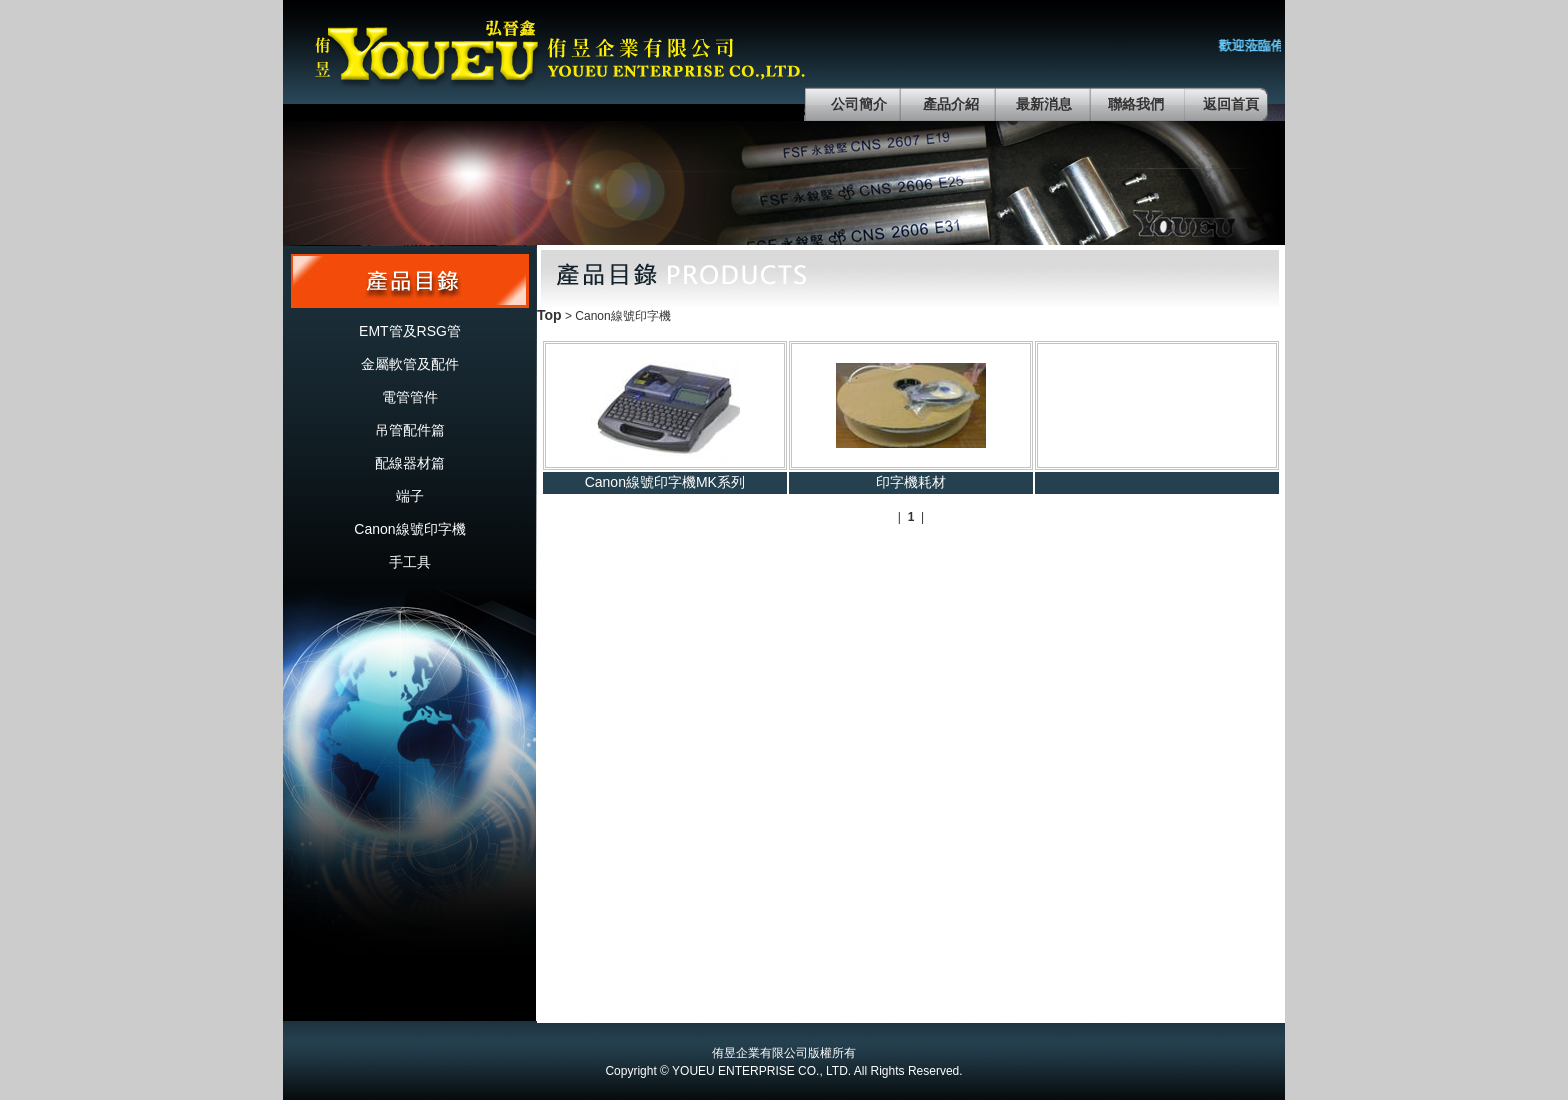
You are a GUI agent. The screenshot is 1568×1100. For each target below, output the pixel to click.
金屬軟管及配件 (410, 364)
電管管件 (410, 397)
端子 (410, 496)
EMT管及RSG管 (410, 331)
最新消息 (1044, 104)
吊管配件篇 (410, 430)
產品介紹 (951, 104)
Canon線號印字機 (409, 529)
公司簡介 (859, 104)
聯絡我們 (1136, 104)
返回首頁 (1231, 104)
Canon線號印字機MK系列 (665, 482)
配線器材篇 (410, 463)
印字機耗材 (911, 482)
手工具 (410, 562)
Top (549, 315)
